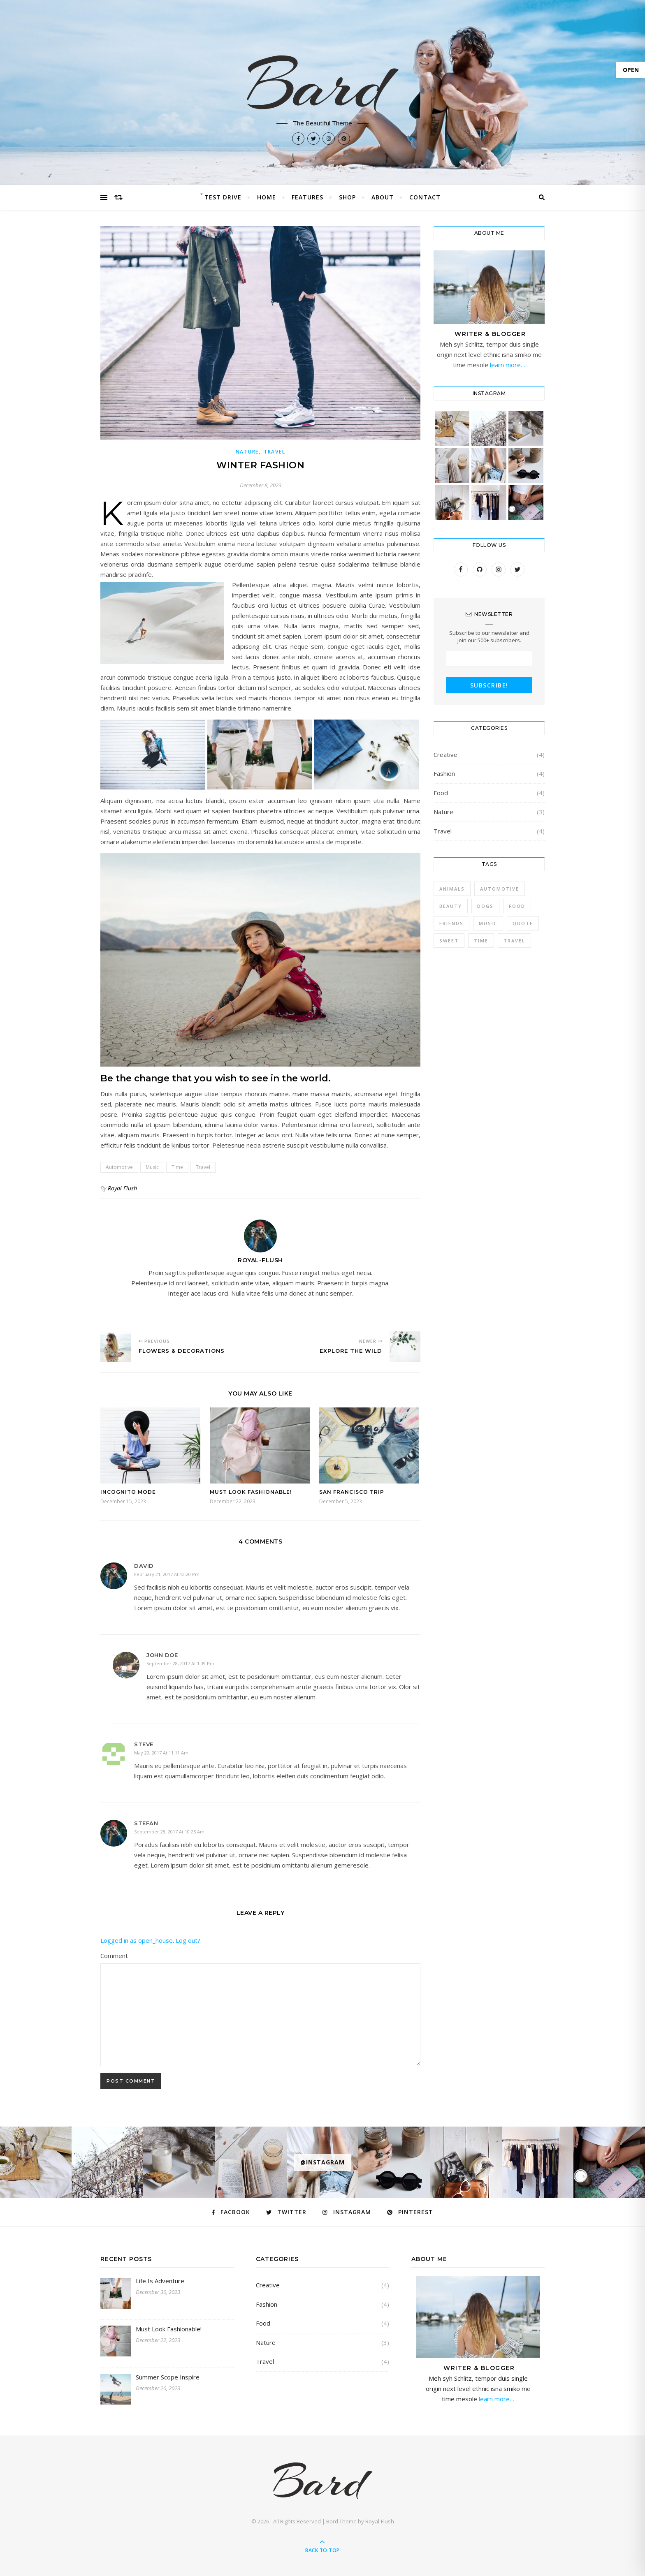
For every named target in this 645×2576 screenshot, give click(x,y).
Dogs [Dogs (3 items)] (485, 906)
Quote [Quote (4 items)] (523, 923)
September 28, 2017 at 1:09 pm (180, 1663)
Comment (114, 1955)
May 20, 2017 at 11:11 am (161, 1753)
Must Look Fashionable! (251, 1492)
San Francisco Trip (351, 1492)
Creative (445, 754)
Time (177, 1167)
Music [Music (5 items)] (488, 923)
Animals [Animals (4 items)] (452, 889)
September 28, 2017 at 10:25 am (169, 1831)
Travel (274, 451)
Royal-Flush (122, 1188)
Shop (347, 197)
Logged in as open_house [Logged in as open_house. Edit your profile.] (136, 1940)
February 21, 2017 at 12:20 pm (167, 1574)
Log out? (188, 1940)
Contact (425, 197)
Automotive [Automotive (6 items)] (499, 889)
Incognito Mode (128, 1492)
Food (441, 793)
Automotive (119, 1167)
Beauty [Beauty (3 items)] (450, 906)
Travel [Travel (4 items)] (514, 940)
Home (266, 197)
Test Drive (222, 197)
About (382, 197)
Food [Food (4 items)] (517, 906)
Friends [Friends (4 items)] (451, 923)
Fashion (444, 773)
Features (307, 197)
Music (152, 1167)
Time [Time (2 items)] (481, 940)
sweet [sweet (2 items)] (449, 940)
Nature (247, 451)
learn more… (506, 365)
